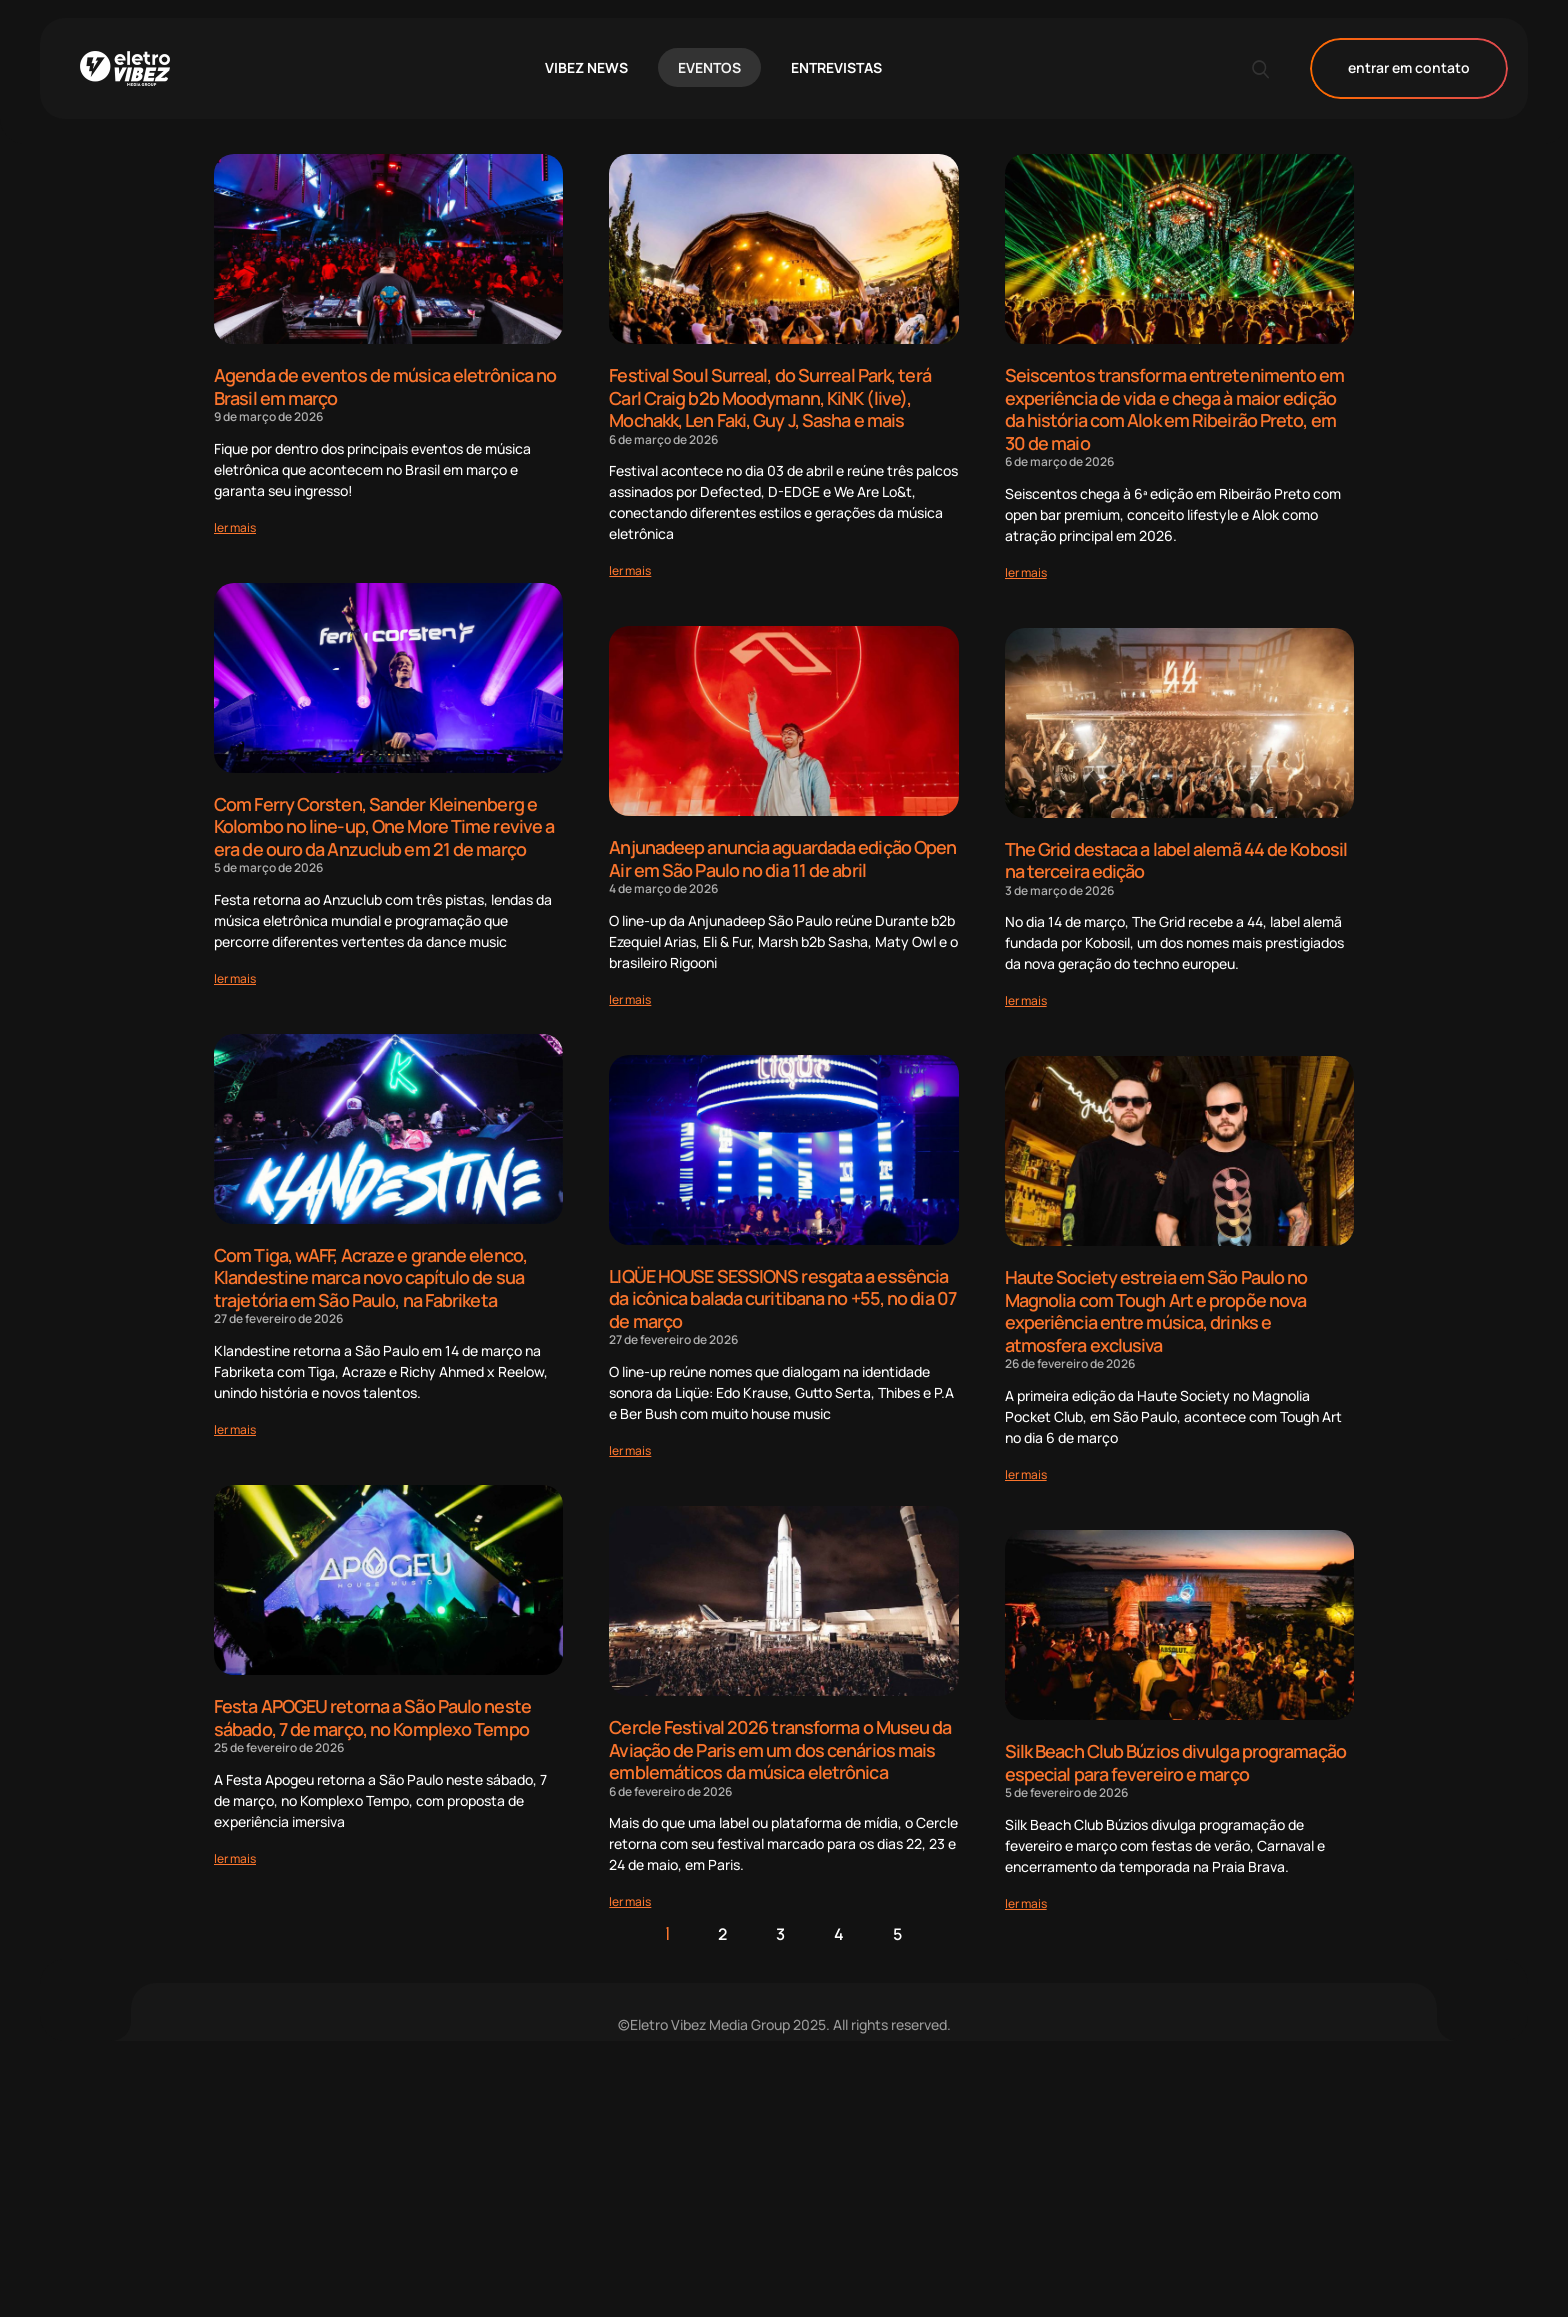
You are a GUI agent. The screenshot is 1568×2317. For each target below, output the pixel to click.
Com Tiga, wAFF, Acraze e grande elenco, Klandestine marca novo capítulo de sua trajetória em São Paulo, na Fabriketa (370, 1277)
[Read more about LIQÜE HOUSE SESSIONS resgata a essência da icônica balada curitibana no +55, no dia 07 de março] (630, 1450)
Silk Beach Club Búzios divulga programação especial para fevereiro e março (1175, 1762)
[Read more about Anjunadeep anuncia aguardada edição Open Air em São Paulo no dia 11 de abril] (630, 999)
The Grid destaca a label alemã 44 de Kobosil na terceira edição (1176, 860)
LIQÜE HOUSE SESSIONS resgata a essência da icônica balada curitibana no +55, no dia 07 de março (782, 1298)
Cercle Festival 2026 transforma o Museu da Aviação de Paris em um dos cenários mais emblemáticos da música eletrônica (780, 1749)
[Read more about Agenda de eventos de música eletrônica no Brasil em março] (235, 527)
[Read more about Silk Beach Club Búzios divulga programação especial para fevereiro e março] (1026, 1903)
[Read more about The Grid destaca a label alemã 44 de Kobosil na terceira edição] (1026, 1000)
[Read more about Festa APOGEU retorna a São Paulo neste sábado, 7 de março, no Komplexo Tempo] (235, 1858)
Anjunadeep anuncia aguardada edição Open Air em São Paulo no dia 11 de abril (782, 858)
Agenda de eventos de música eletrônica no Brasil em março (385, 386)
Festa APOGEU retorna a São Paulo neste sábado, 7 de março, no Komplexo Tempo (372, 1717)
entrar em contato (1409, 68)
